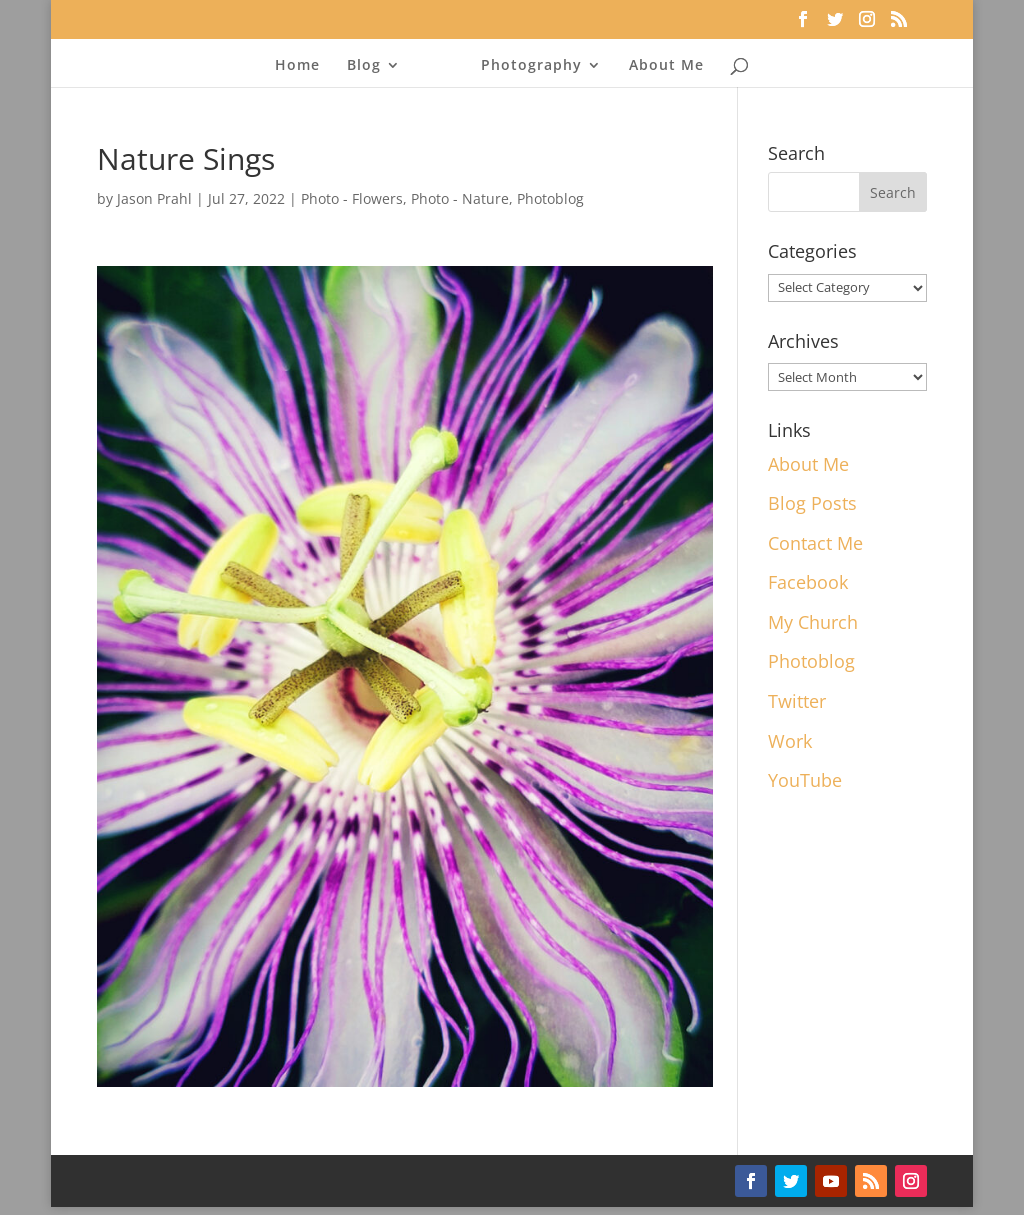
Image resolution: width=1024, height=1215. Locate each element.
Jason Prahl (154, 198)
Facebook (808, 582)
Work (790, 741)
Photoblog (550, 198)
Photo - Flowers (352, 198)
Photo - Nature (460, 198)
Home (303, 66)
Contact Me (815, 543)
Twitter (797, 701)
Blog (370, 66)
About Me (660, 66)
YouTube (805, 780)
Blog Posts (812, 503)
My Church (813, 622)
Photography (525, 66)
